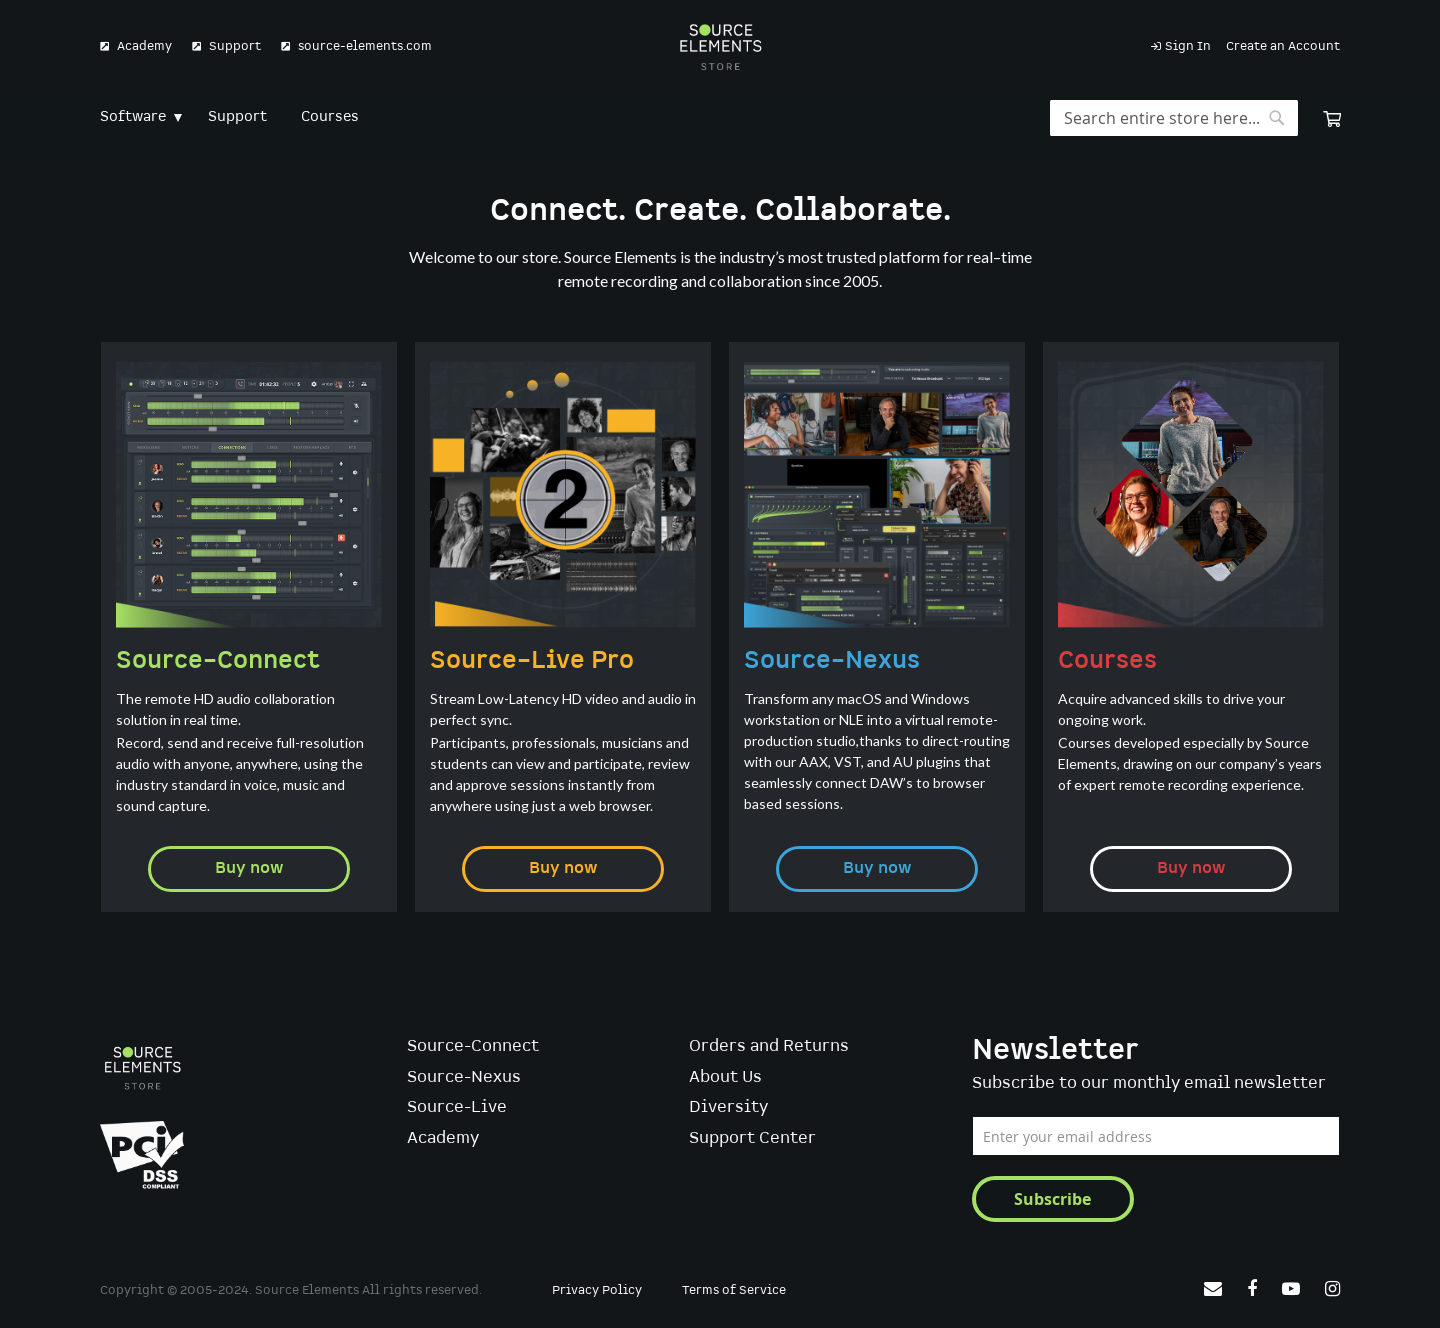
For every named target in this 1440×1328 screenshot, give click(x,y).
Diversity (728, 1107)
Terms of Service (734, 1290)
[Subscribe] (1053, 1199)
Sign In (1188, 46)
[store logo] (720, 47)
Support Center (752, 1138)
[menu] (720, 117)
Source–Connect (218, 661)
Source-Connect (473, 1046)
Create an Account (1283, 46)
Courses (1107, 661)
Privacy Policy (597, 1290)
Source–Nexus (832, 661)
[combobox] (1174, 118)
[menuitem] (137, 117)
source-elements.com (365, 46)
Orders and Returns (769, 1046)
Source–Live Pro (532, 661)
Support (235, 46)
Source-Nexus (464, 1077)
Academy (144, 46)
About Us (725, 1077)
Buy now (249, 868)
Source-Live (457, 1107)
